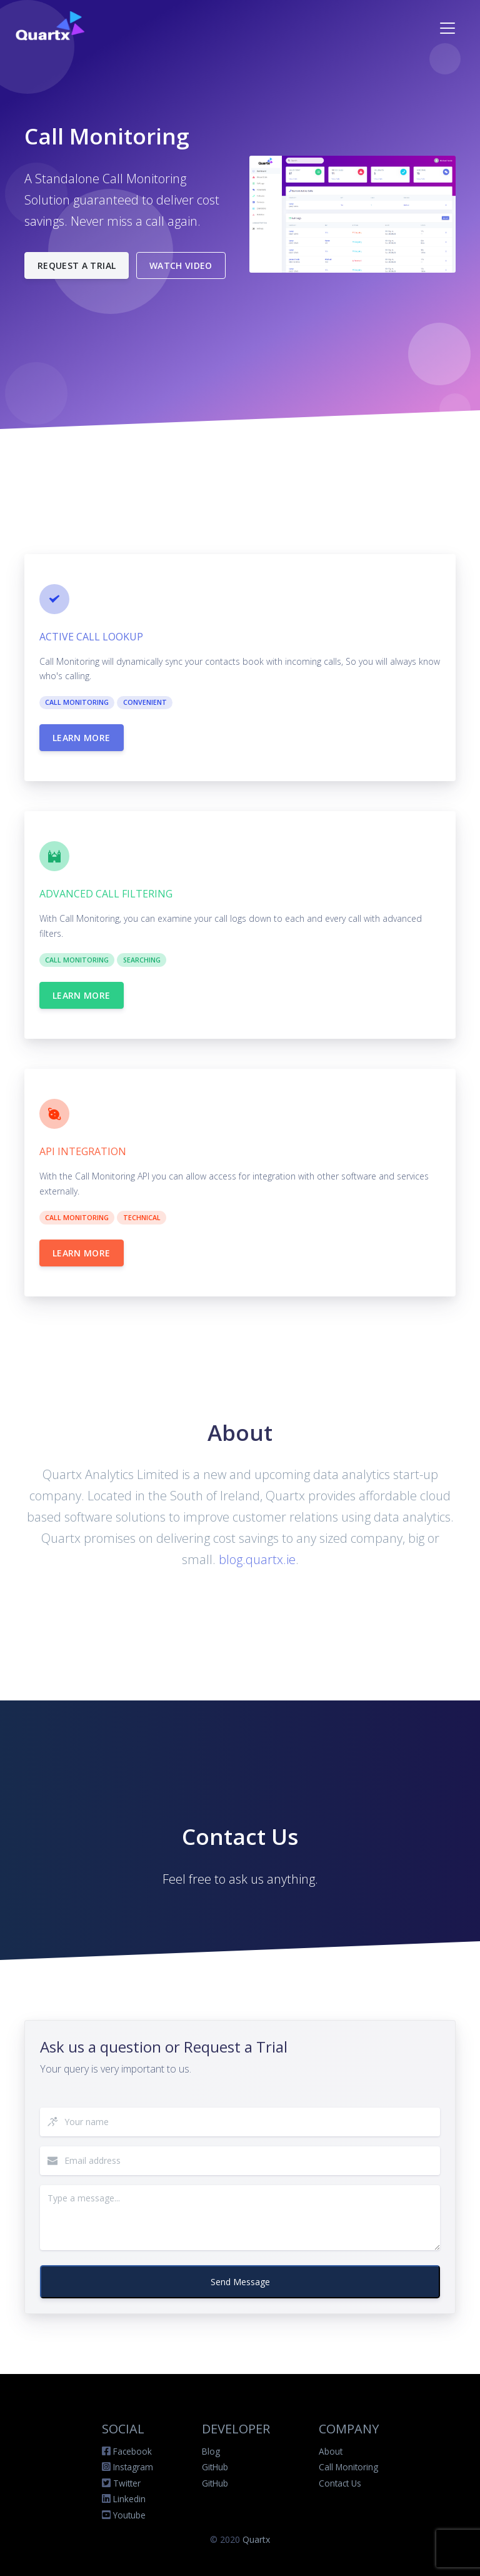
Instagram (133, 2467)
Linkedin (129, 2499)
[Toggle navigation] (447, 28)
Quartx (256, 2539)
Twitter (127, 2483)
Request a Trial (77, 265)
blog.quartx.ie (257, 1559)
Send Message (240, 2282)
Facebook (132, 2451)
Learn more (81, 738)
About (330, 2451)
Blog (211, 2451)
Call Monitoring (348, 2467)
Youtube (129, 2515)
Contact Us (340, 2483)
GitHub (215, 2467)
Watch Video (180, 265)
